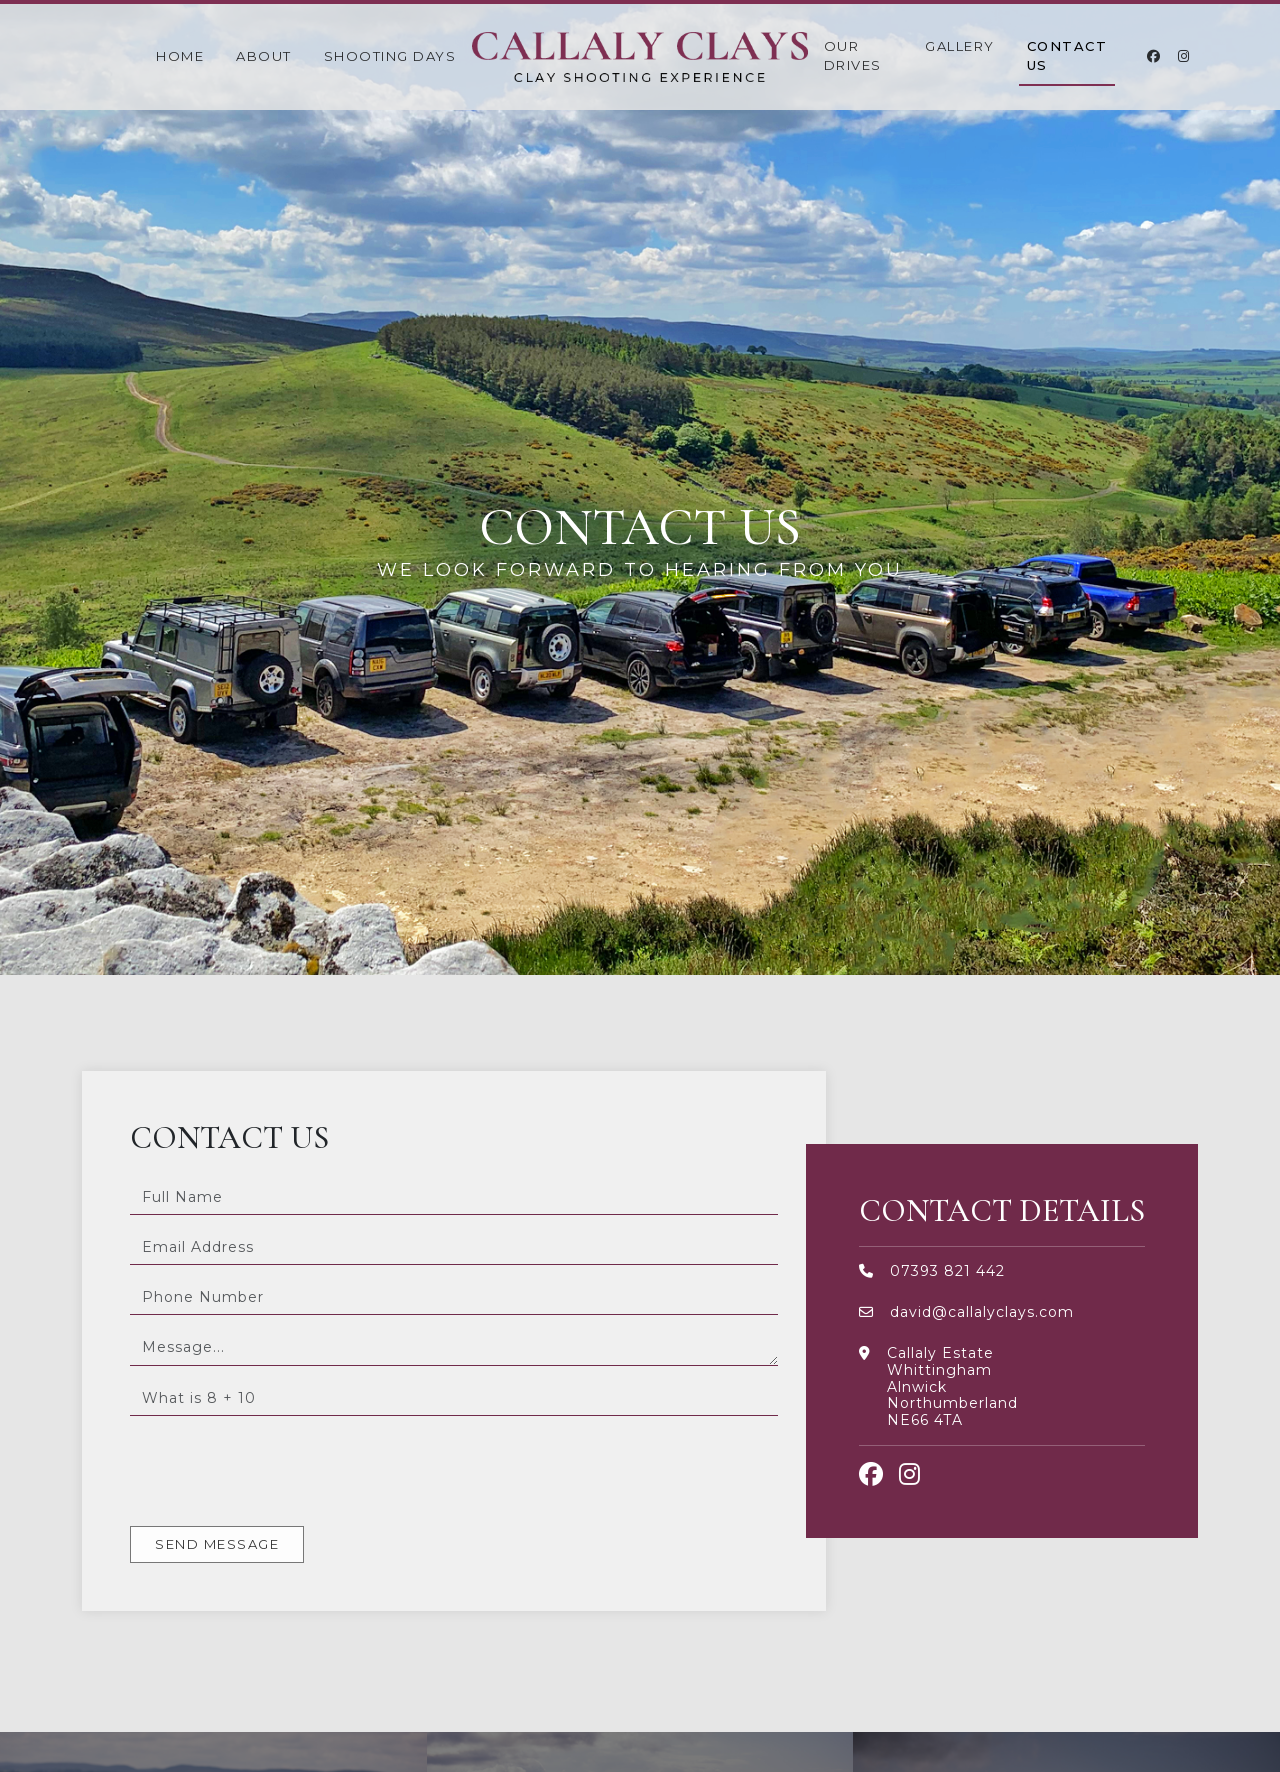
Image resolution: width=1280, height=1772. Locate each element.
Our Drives (853, 56)
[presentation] (282, 1471)
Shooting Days (390, 56)
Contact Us (1067, 56)
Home (180, 56)
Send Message (217, 1544)
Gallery (960, 46)
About (264, 56)
